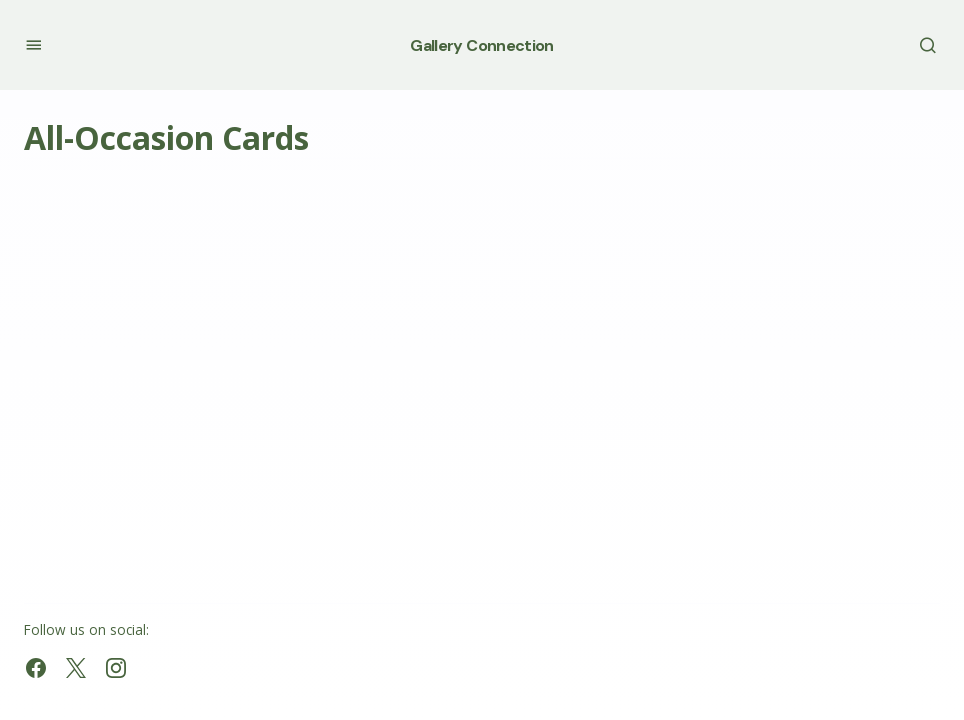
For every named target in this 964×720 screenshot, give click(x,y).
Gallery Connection (481, 45)
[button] (33, 44)
